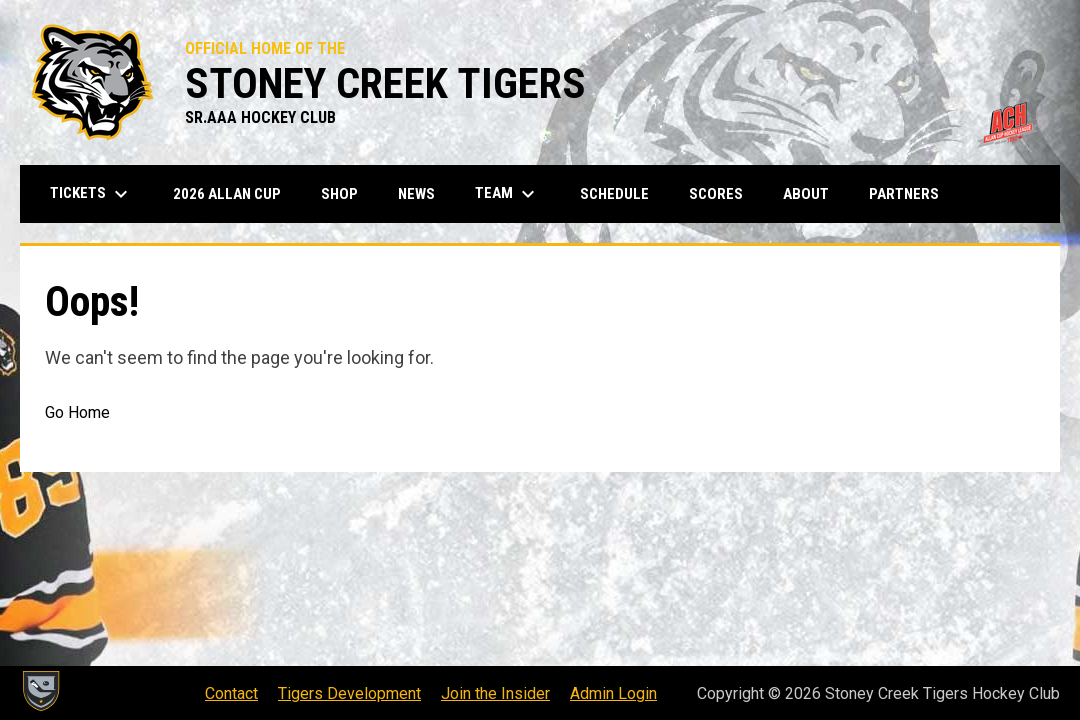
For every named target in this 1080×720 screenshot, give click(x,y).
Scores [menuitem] (716, 194)
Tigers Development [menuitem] (349, 693)
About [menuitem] (806, 194)
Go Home (77, 412)
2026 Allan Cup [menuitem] (227, 194)
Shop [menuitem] (347, 193)
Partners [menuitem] (904, 194)
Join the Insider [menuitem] (495, 693)
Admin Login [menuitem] (613, 693)
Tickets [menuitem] (91, 194)
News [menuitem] (416, 194)
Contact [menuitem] (231, 693)
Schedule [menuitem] (614, 194)
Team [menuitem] (507, 194)
